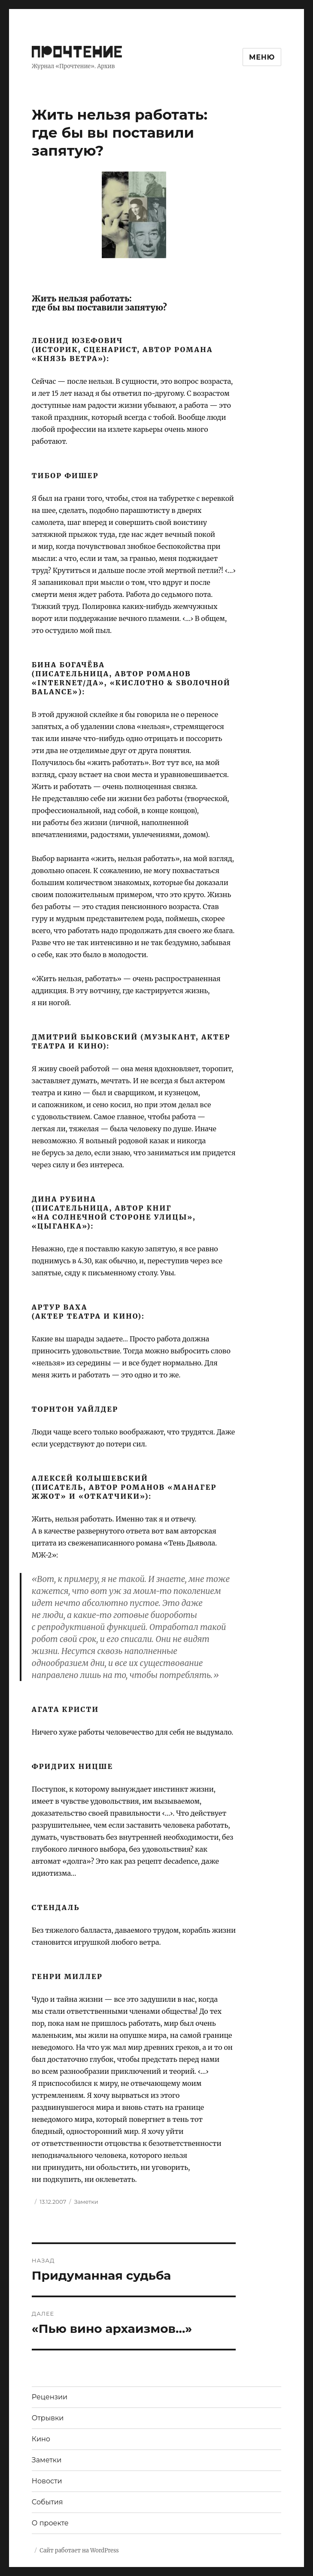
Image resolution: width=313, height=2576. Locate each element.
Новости (47, 2481)
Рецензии (49, 2397)
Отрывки (48, 2418)
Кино (41, 2439)
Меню (262, 57)
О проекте (50, 2523)
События (47, 2502)
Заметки (86, 2201)
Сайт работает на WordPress (79, 2550)
